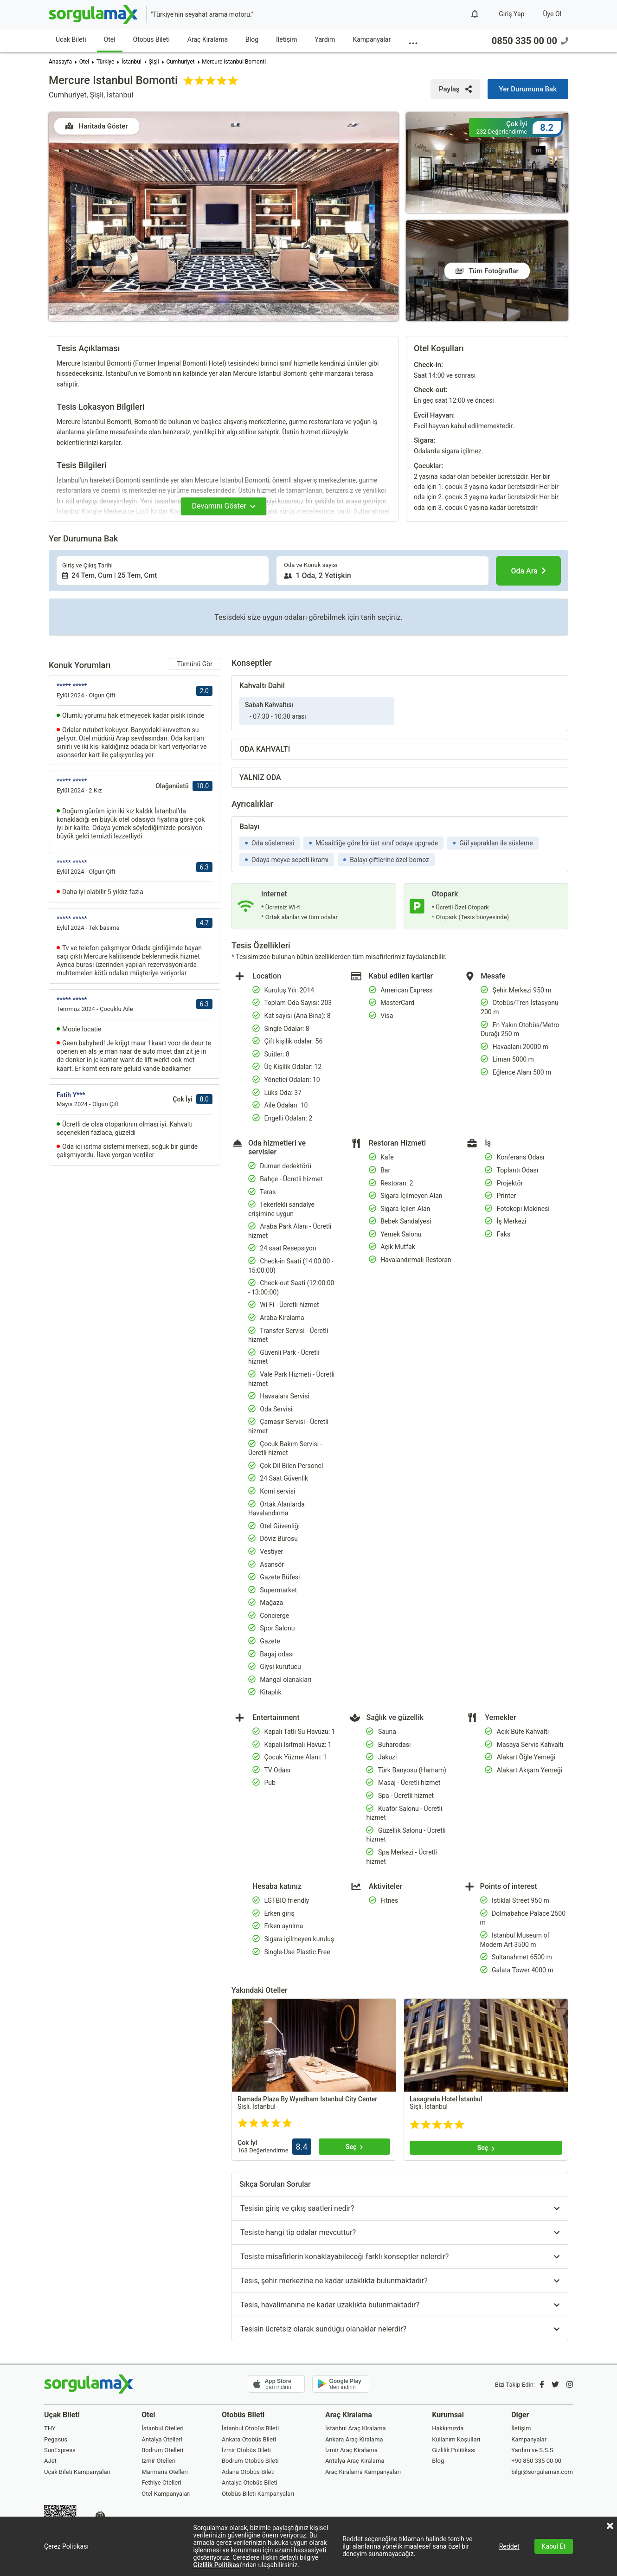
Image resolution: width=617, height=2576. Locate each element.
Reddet (509, 2546)
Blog (251, 39)
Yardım (325, 39)
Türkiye (105, 61)
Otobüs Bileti (151, 39)
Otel (110, 39)
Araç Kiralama (207, 39)
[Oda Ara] (528, 571)
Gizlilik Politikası (217, 2565)
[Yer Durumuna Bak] (528, 89)
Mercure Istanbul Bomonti (234, 61)
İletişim (286, 39)
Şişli (154, 61)
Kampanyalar (372, 39)
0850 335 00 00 (530, 40)
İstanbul (131, 61)
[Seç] (354, 2146)
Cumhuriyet (180, 61)
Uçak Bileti (71, 39)
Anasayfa (60, 61)
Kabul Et (554, 2546)
